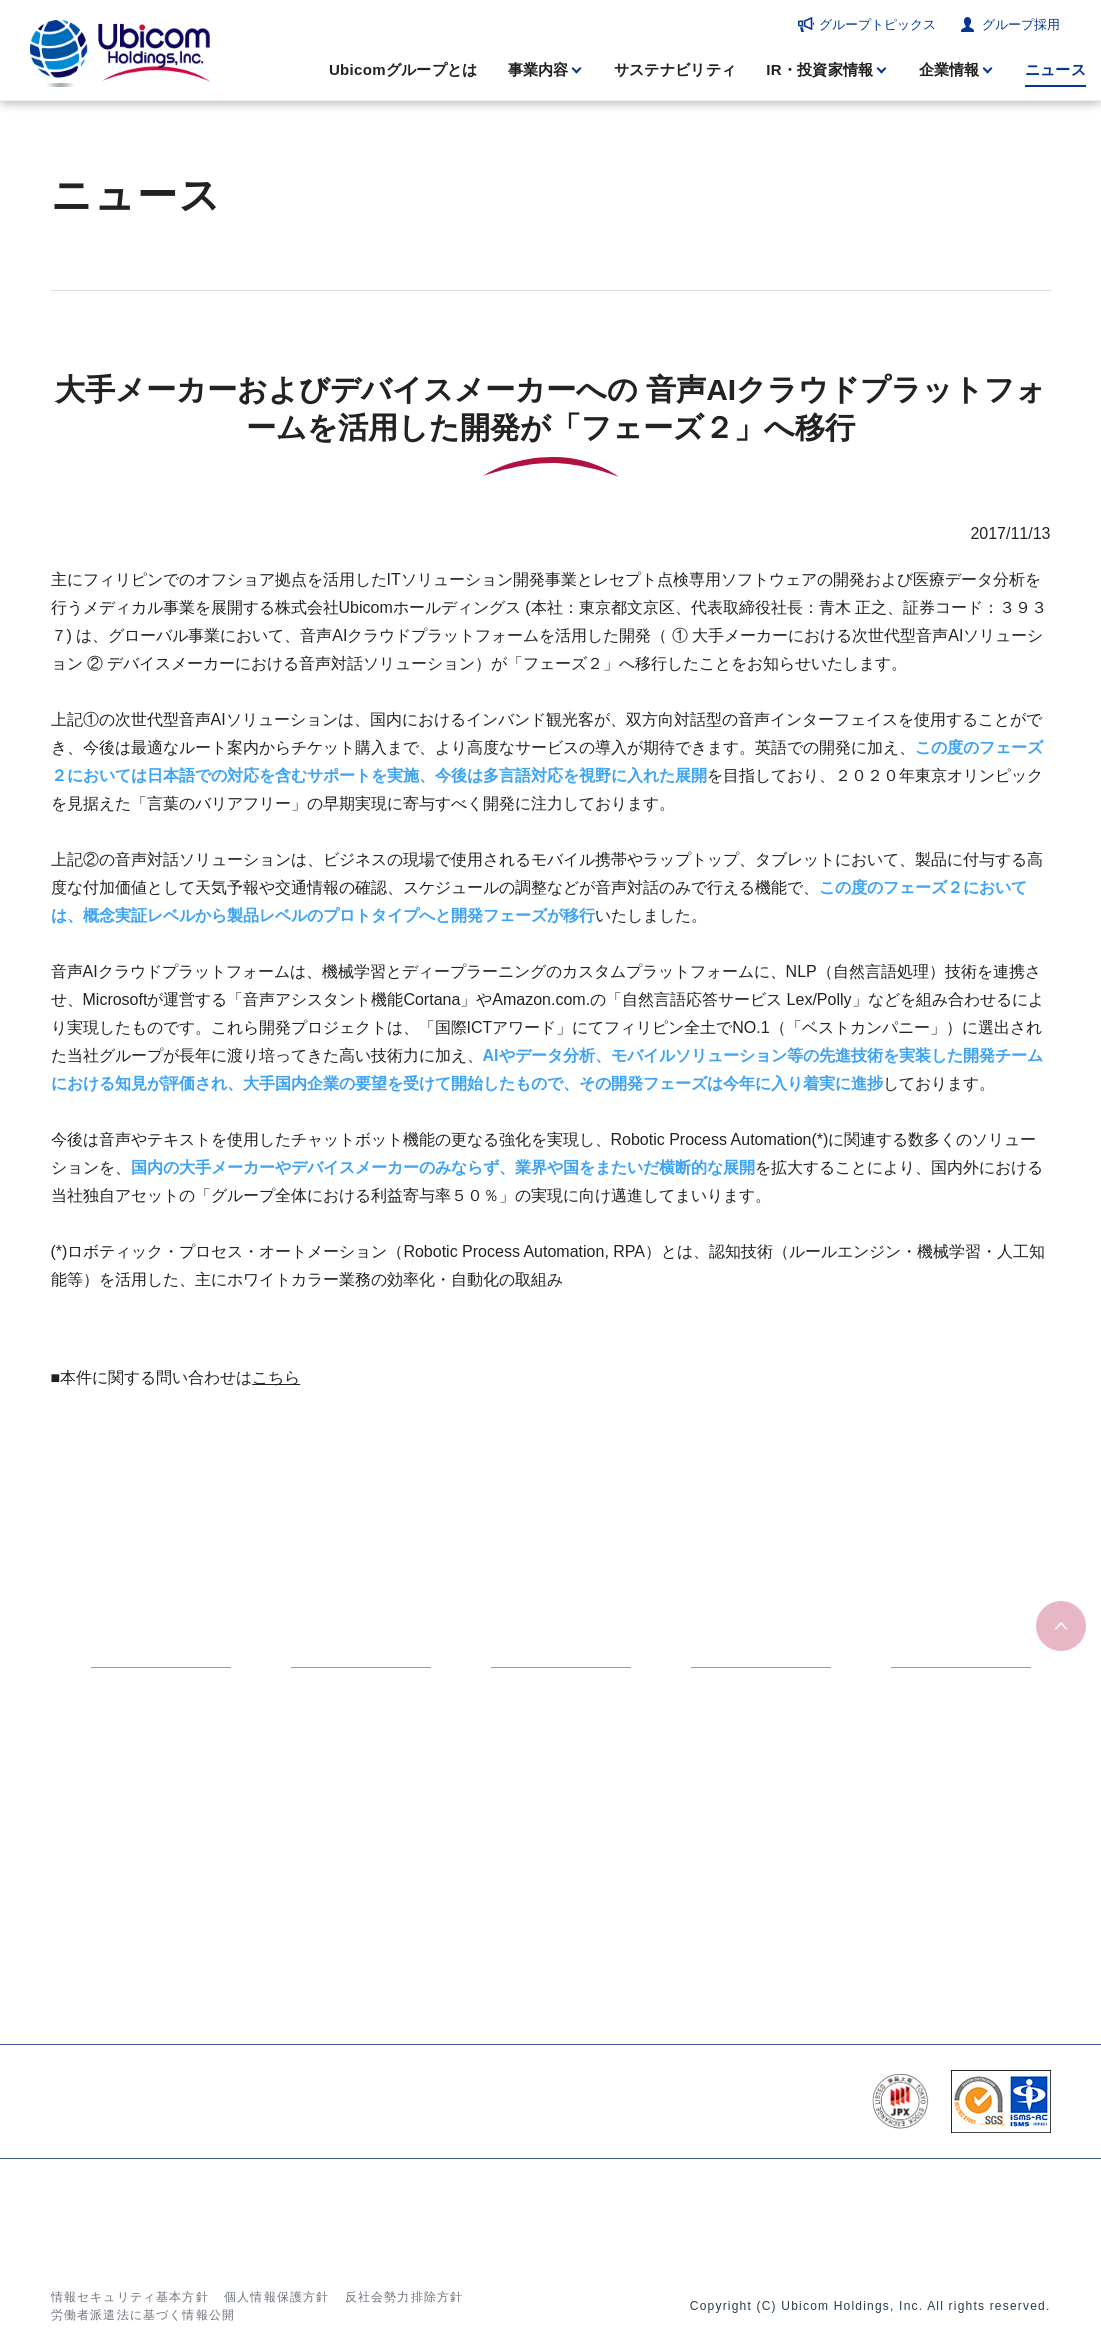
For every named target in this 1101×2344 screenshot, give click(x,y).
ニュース (1055, 69)
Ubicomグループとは (403, 69)
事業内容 (538, 69)
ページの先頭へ (1061, 1627)
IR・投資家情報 (819, 69)
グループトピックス (877, 24)
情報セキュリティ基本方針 (130, 2297)
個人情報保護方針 (277, 2297)
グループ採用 (1021, 24)
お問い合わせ (882, 2212)
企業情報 (949, 69)
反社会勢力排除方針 (404, 2297)
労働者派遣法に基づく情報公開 (143, 2315)
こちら (276, 1377)
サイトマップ (988, 2212)
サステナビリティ (675, 69)
